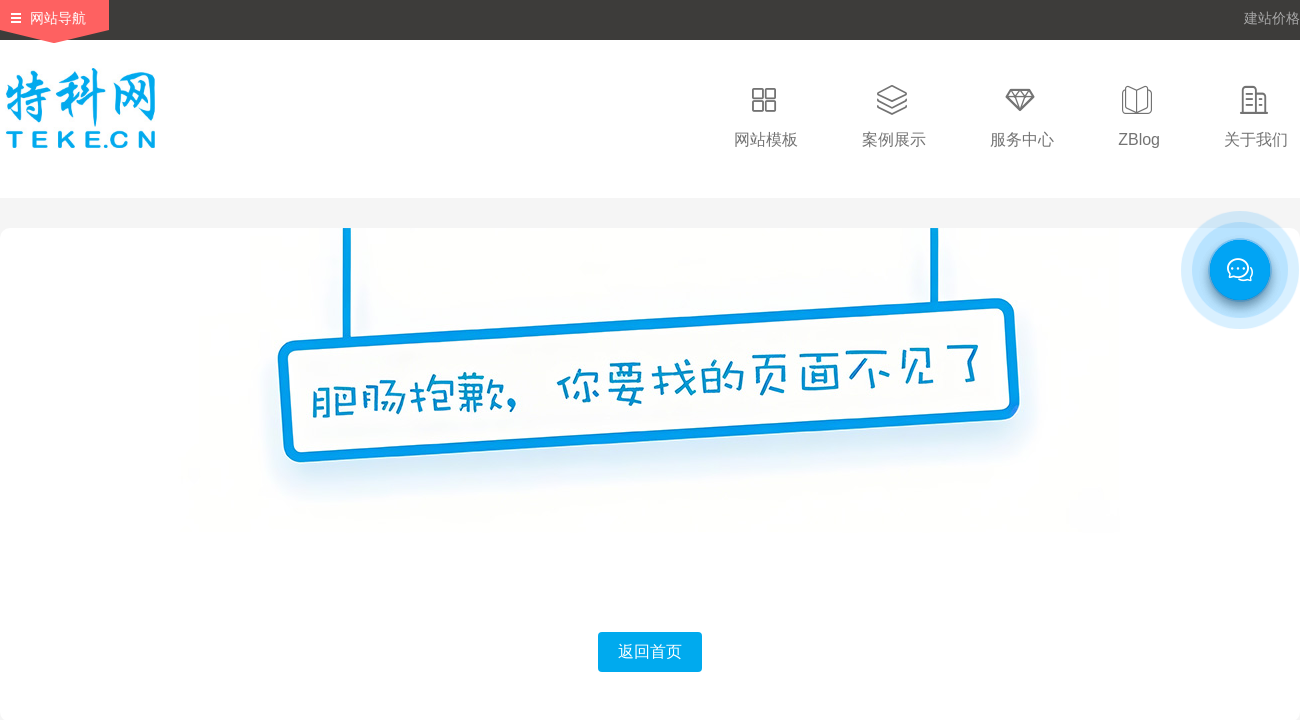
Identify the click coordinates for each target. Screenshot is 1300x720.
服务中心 (1022, 139)
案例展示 (894, 139)
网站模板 (766, 139)
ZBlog (1139, 139)
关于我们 (1256, 139)
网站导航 (58, 18)
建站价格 (1272, 18)
